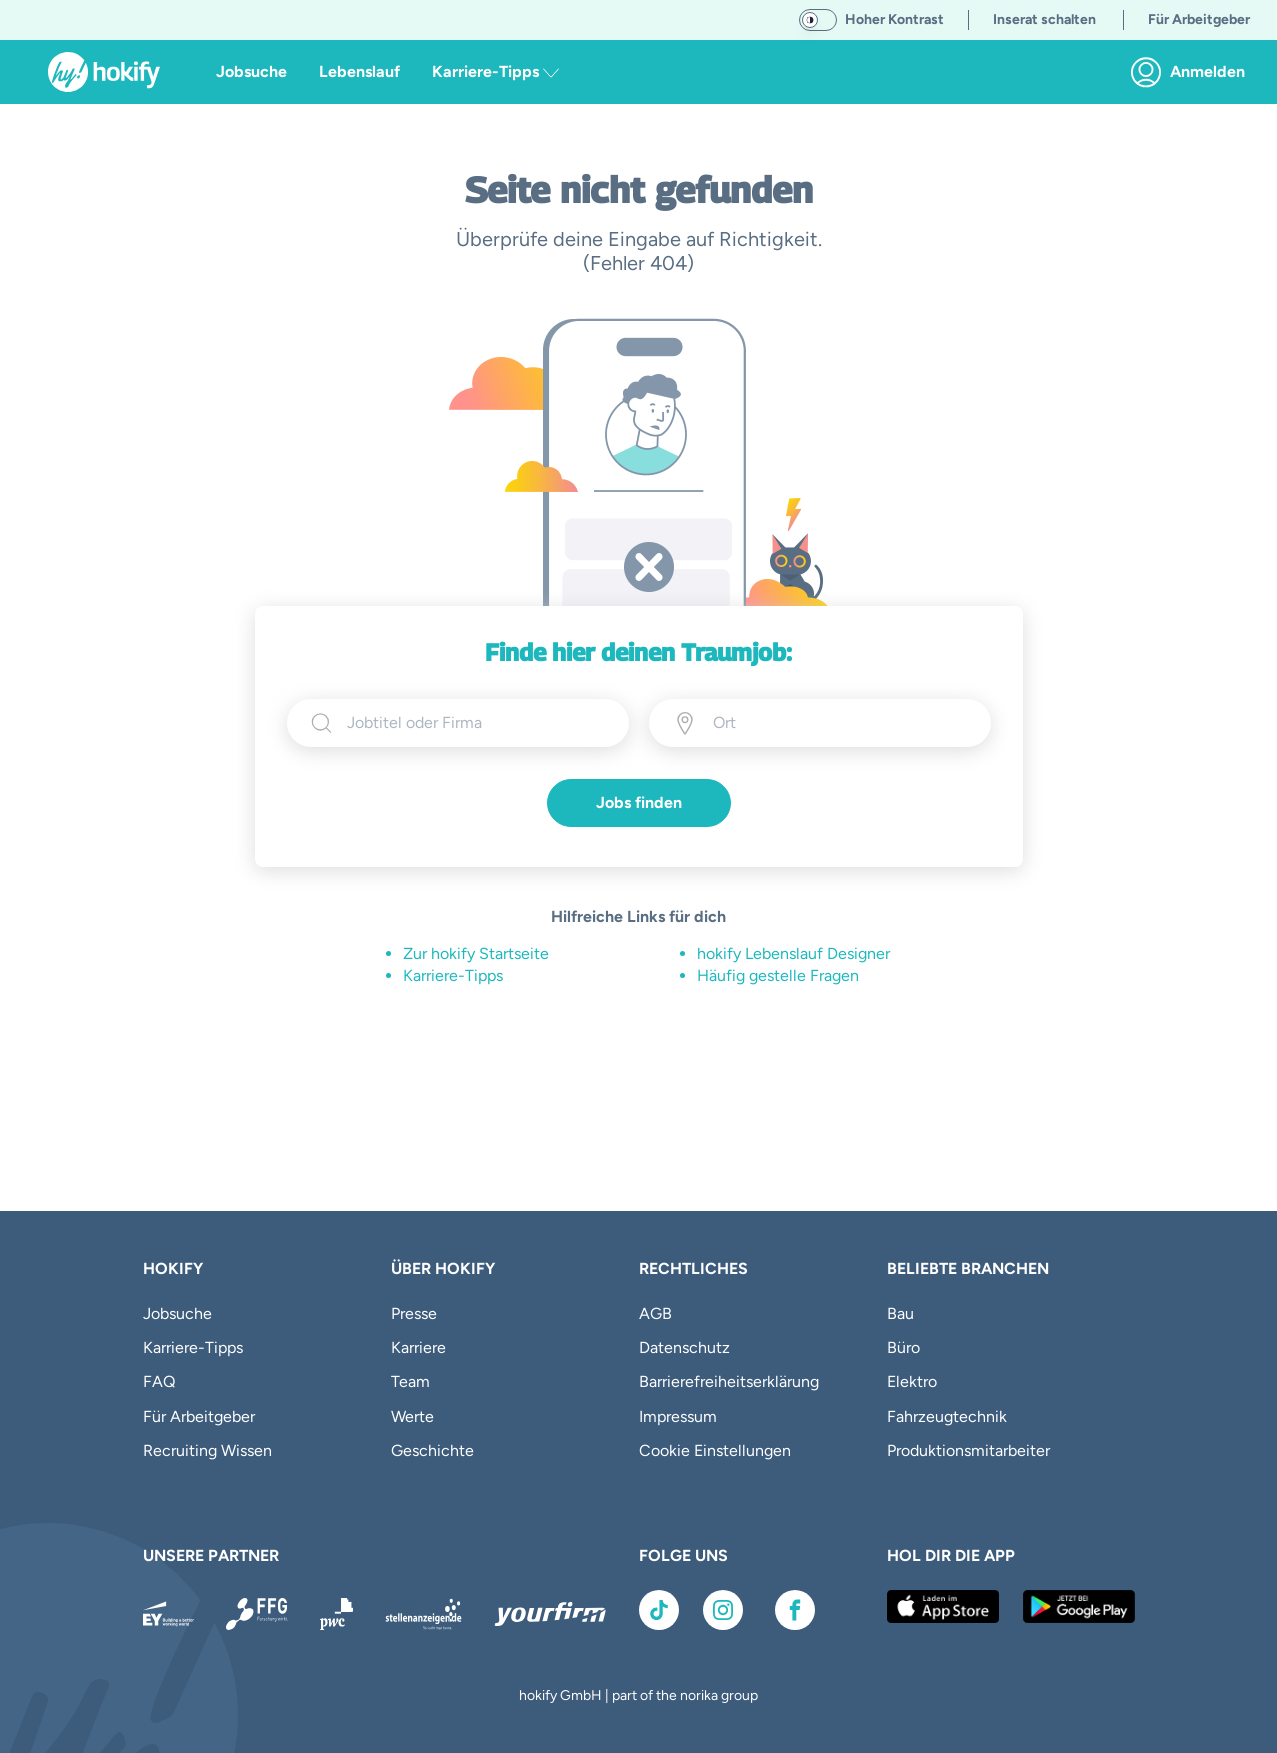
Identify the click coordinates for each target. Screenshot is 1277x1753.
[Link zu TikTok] (659, 1610)
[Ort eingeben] (804, 723)
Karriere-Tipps (453, 975)
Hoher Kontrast (894, 19)
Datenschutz (684, 1347)
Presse (414, 1313)
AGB (655, 1313)
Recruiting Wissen (207, 1450)
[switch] (818, 20)
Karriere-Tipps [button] (495, 71)
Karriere (418, 1347)
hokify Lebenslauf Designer (793, 953)
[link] (1193, 72)
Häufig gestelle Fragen (778, 975)
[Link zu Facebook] (795, 1610)
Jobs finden (639, 802)
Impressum (678, 1416)
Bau (900, 1313)
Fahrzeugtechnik (947, 1416)
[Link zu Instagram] (723, 1610)
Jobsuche (251, 71)
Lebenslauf (359, 71)
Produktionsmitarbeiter (968, 1450)
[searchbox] (475, 723)
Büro (903, 1347)
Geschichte (432, 1450)
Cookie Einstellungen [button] (715, 1450)
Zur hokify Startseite (476, 953)
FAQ (159, 1381)
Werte (412, 1416)
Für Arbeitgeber (199, 1416)
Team (410, 1381)
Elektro (912, 1381)
